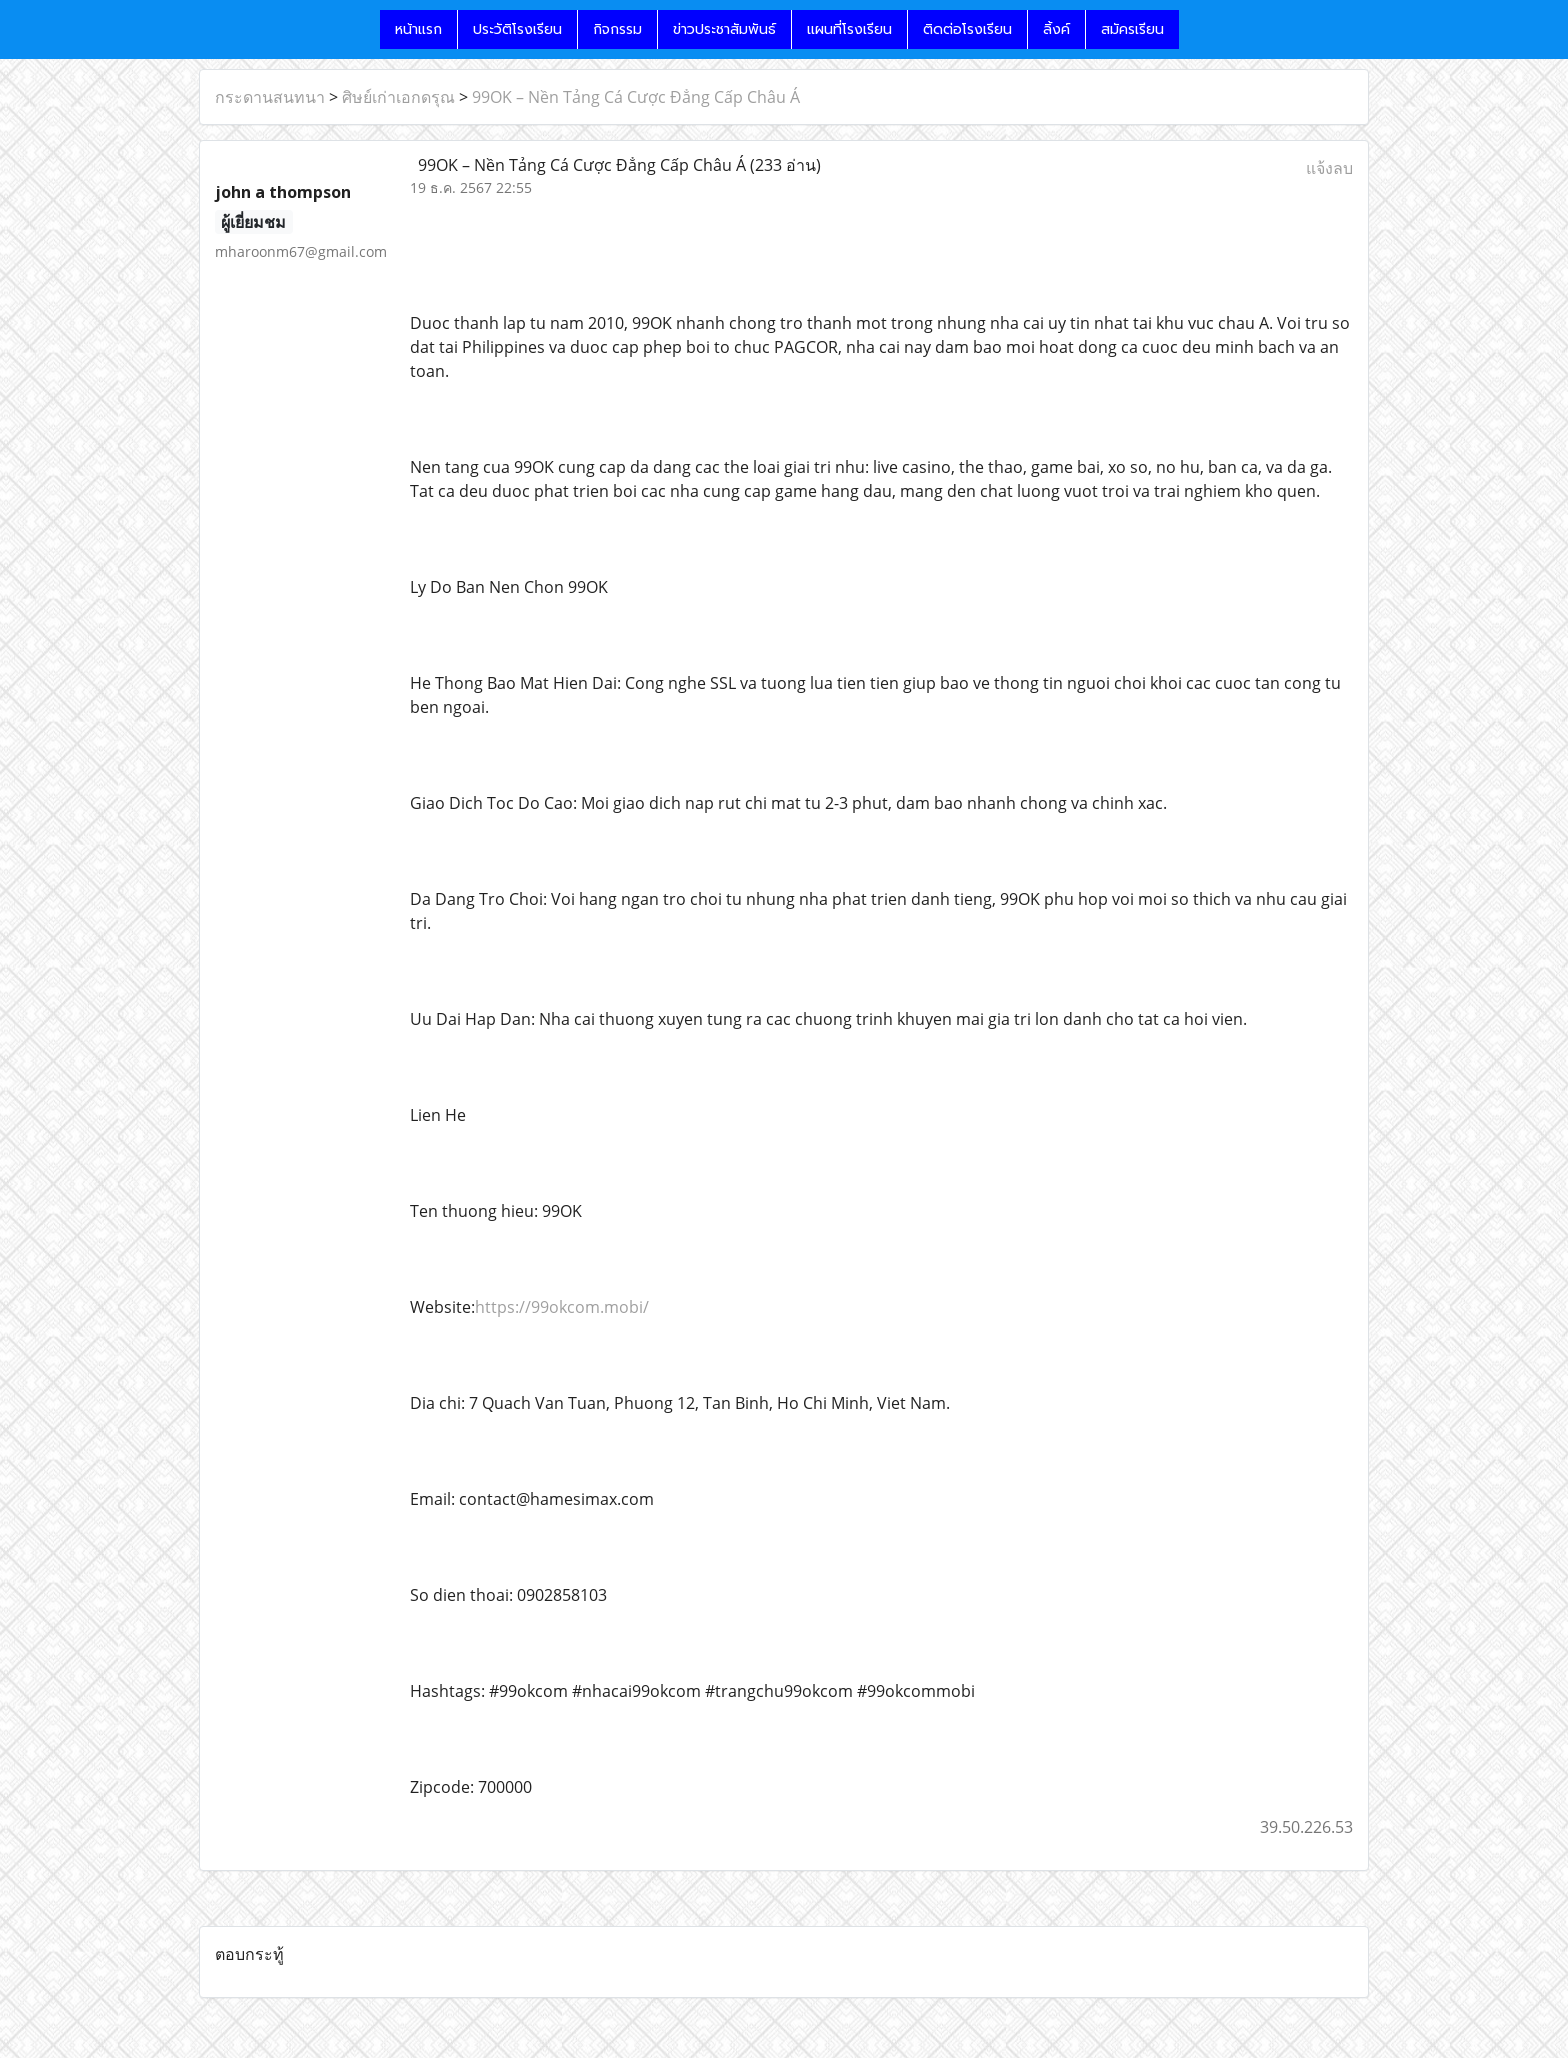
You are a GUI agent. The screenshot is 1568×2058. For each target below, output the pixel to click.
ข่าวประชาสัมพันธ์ (724, 29)
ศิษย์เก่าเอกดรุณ (398, 97)
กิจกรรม (617, 29)
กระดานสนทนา (270, 97)
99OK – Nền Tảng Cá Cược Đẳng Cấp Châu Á (636, 97)
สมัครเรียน (1132, 29)
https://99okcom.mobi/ (562, 1307)
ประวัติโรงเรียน (517, 29)
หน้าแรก (418, 29)
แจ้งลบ (1329, 168)
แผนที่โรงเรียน (849, 29)
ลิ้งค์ (1056, 29)
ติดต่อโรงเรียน (967, 29)
